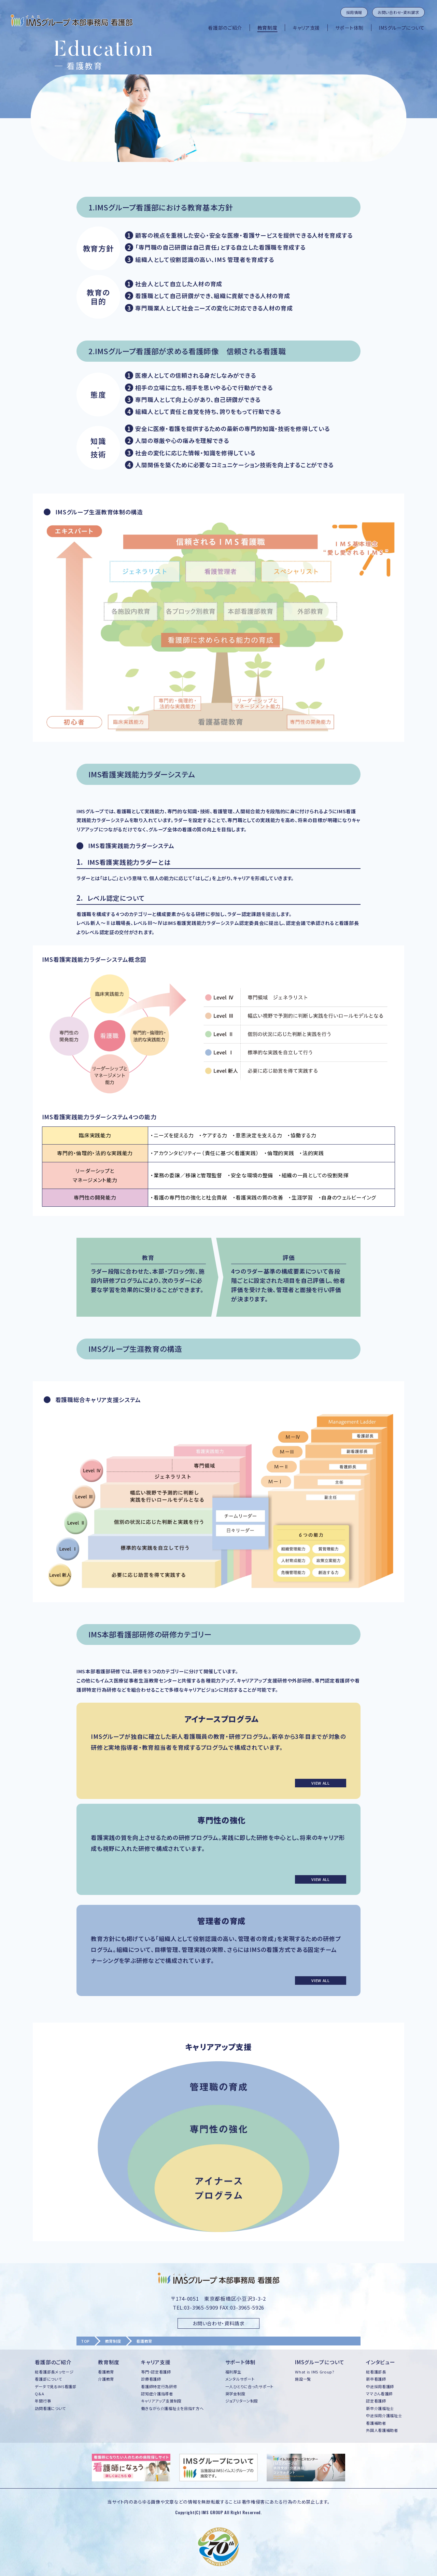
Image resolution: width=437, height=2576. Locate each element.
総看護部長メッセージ (54, 2371)
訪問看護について (50, 2408)
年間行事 (43, 2401)
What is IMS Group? (315, 2371)
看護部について (48, 2379)
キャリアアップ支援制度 (161, 2401)
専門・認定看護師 (156, 2371)
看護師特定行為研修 (159, 2386)
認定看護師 (376, 2401)
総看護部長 (376, 2371)
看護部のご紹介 (225, 27)
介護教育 (106, 2379)
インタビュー (380, 2362)
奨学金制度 (235, 2393)
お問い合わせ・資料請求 (398, 12)
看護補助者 (376, 2423)
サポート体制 (349, 27)
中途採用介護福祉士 (384, 2415)
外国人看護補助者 (382, 2430)
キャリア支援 (306, 27)
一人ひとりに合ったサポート (249, 2386)
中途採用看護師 (380, 2386)
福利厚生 (233, 2371)
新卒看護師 (376, 2379)
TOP (85, 2341)
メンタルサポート (240, 2379)
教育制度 (267, 27)
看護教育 (106, 2371)
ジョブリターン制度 (241, 2401)
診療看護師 (151, 2379)
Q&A (39, 2393)
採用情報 (354, 12)
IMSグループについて (402, 27)
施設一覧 (303, 2379)
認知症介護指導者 (157, 2393)
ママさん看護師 (379, 2393)
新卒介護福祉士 (380, 2408)
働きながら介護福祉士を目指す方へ (172, 2408)
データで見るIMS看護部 (55, 2386)
